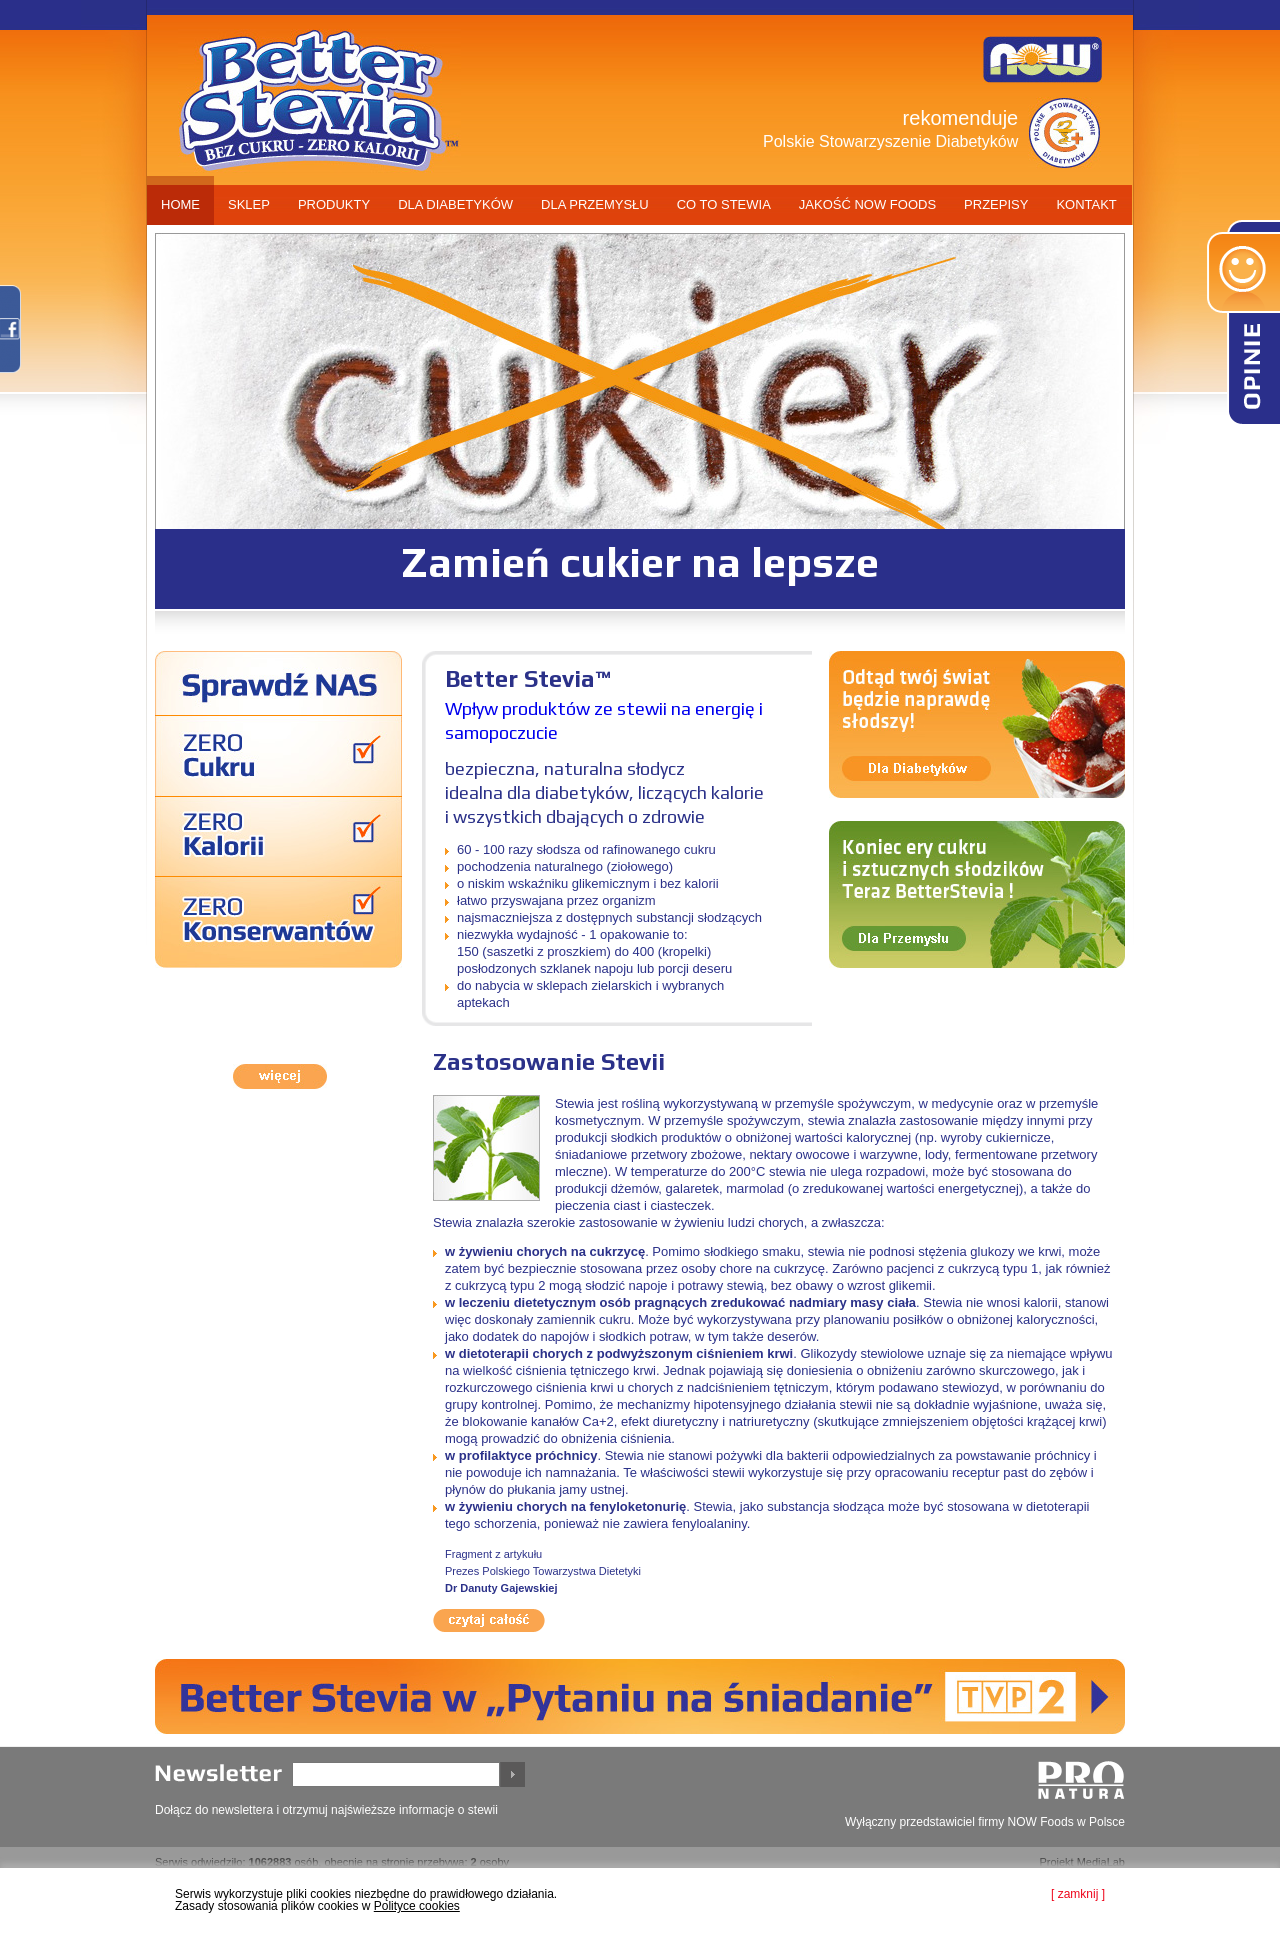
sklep (249, 204)
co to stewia (724, 204)
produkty (334, 204)
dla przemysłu (595, 204)
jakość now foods (867, 204)
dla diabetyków (455, 204)
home (180, 204)
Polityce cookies (417, 1906)
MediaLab (1101, 1862)
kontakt (1086, 204)
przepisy (996, 204)
